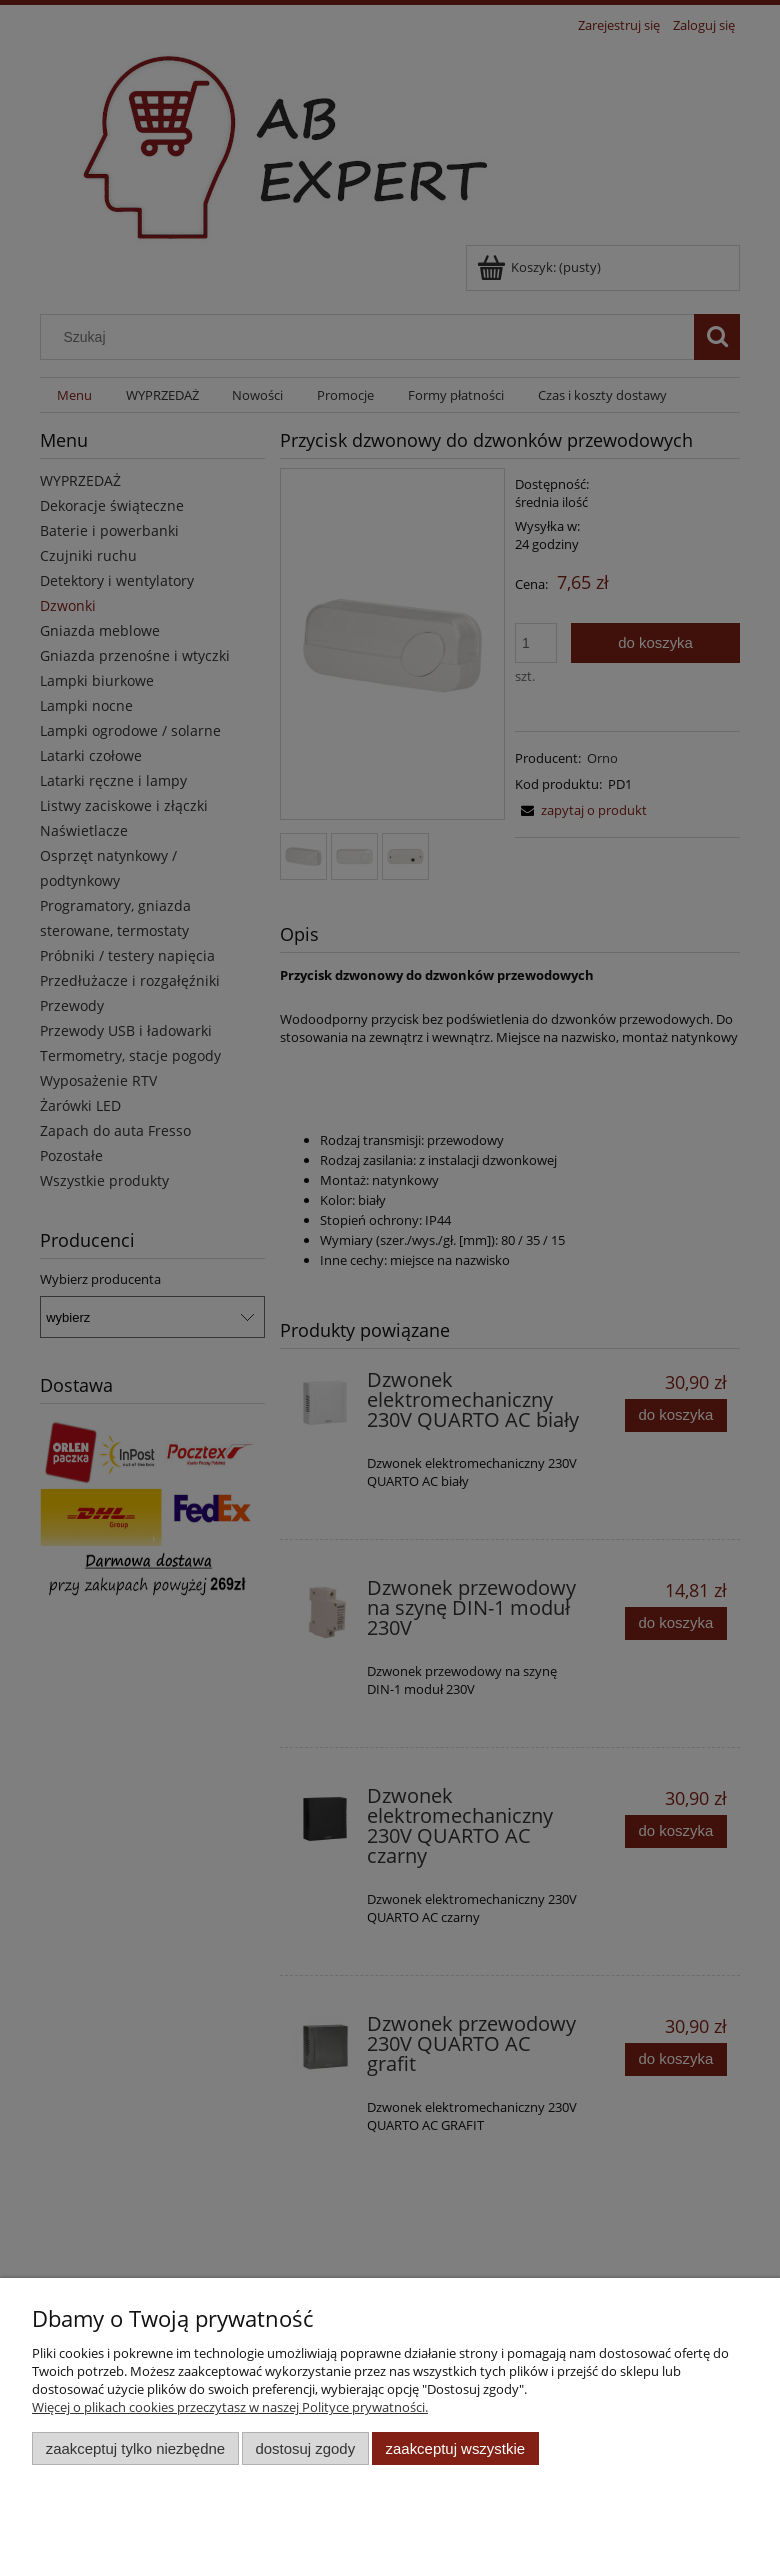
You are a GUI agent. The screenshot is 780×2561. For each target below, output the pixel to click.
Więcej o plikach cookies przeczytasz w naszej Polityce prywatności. (230, 2407)
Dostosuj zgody (305, 2448)
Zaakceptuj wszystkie (455, 2448)
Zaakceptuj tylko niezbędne (135, 2448)
